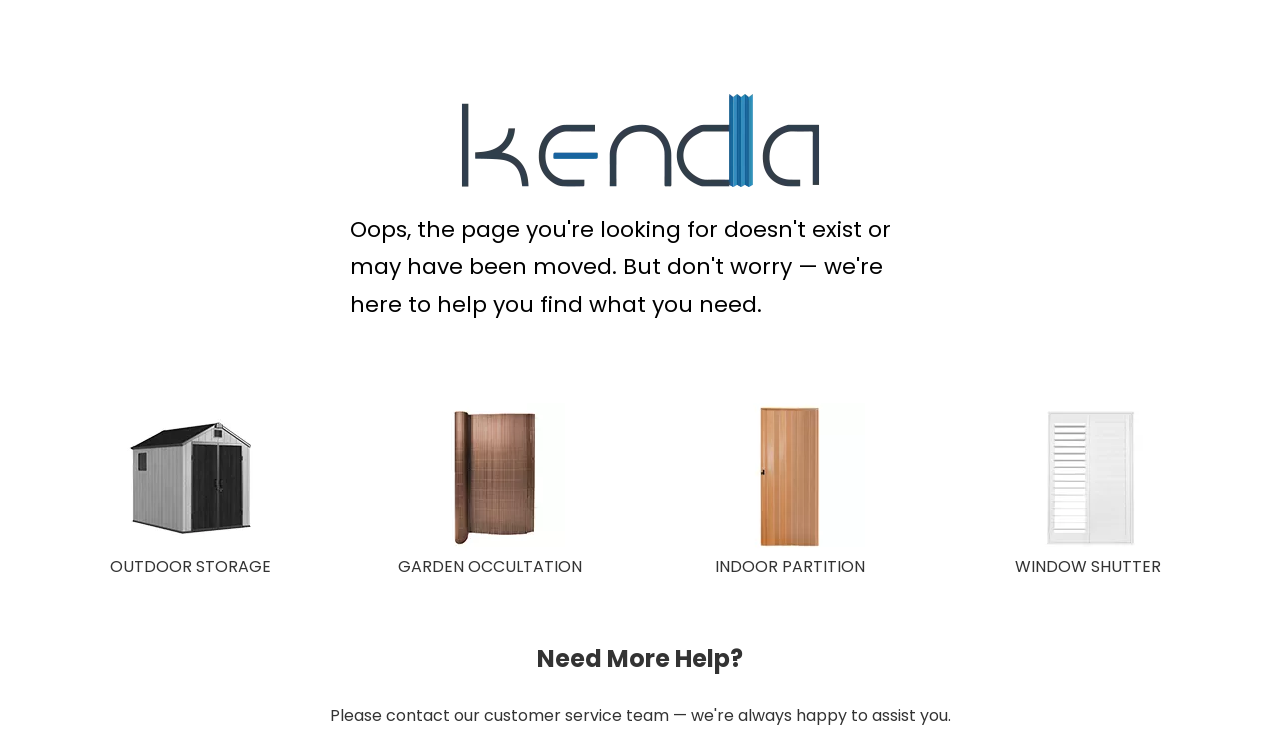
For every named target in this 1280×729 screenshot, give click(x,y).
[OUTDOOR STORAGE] (190, 478)
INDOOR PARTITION (790, 566)
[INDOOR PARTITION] (790, 478)
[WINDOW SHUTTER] (1090, 478)
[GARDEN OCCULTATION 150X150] (490, 478)
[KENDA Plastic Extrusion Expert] (640, 140)
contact (418, 715)
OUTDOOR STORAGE (190, 566)
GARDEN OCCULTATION (490, 566)
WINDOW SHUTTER (1088, 566)
